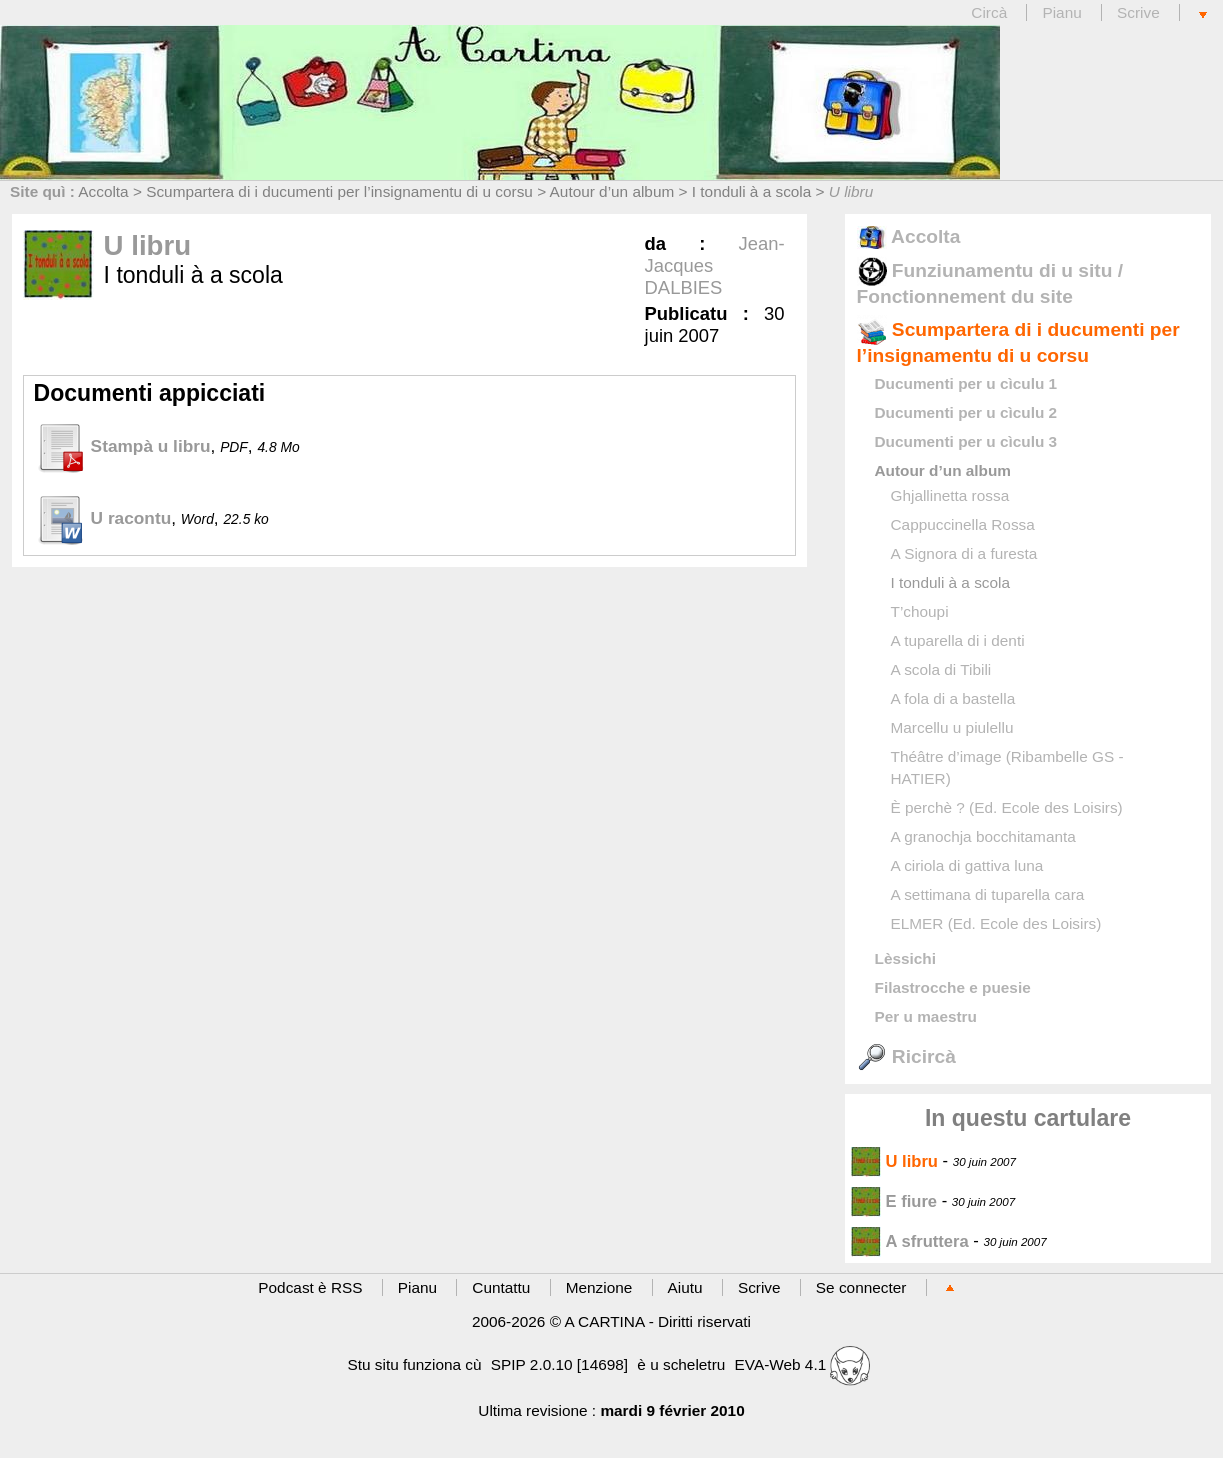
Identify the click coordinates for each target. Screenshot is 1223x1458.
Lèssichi (905, 958)
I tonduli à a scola (752, 191)
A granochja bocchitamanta (983, 836)
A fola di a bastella (953, 698)
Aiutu (685, 1287)
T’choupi (920, 611)
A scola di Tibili (941, 669)
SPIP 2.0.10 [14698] (559, 1364)
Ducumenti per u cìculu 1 (966, 383)
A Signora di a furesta (964, 553)
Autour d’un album (612, 191)
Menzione (599, 1287)
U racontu (103, 518)
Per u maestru (926, 1016)
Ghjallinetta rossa (950, 495)
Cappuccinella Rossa (963, 524)
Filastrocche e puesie (953, 987)
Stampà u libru (122, 446)
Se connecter (861, 1287)
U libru (895, 1161)
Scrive (1138, 12)
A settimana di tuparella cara (988, 894)
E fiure (894, 1201)
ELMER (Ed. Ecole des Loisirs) (996, 923)
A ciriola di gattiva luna (967, 865)
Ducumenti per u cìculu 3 (966, 441)
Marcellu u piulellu (952, 727)
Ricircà (906, 1056)
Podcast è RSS (310, 1287)
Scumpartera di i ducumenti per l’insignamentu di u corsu (339, 191)
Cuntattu (501, 1287)
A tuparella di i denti (958, 640)
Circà (991, 12)
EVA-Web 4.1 (803, 1364)
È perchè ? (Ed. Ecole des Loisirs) (1007, 807)
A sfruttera (910, 1241)
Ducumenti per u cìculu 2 (966, 412)
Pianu (1061, 12)
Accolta (103, 191)
